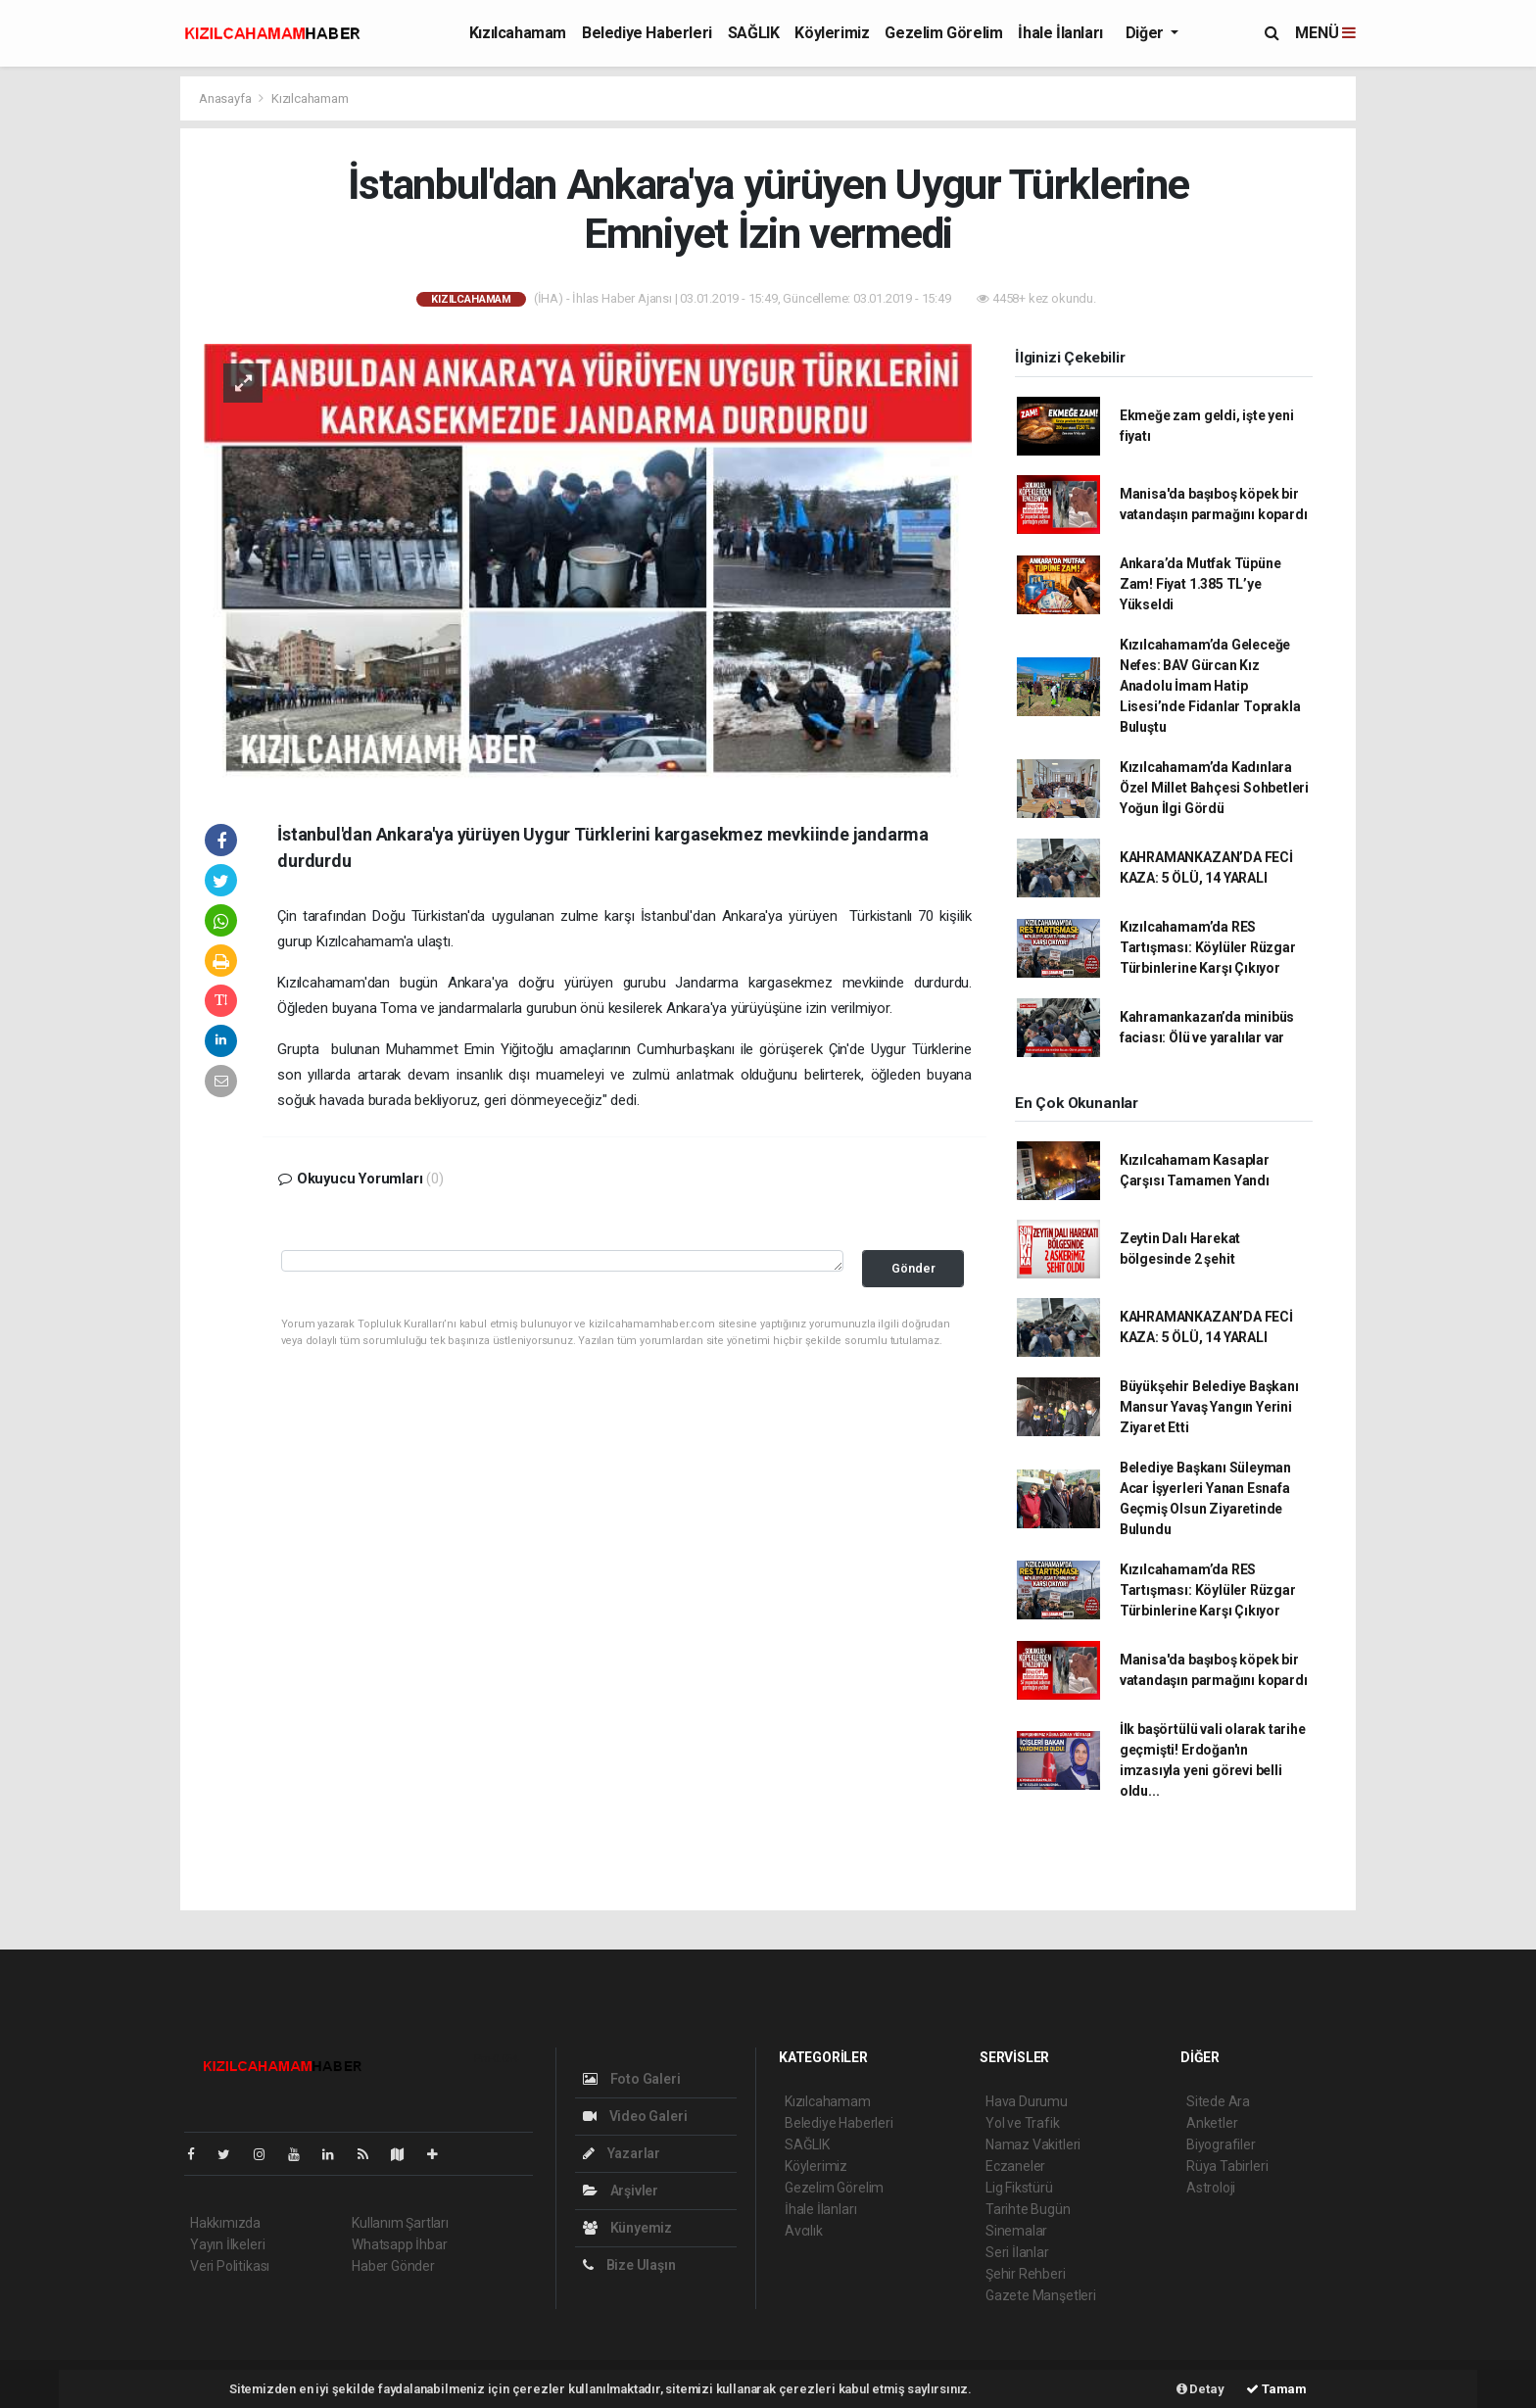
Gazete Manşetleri (1040, 2295)
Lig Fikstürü (1019, 2187)
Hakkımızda (225, 2223)
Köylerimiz (831, 33)
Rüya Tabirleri (1227, 2166)
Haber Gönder (393, 2266)
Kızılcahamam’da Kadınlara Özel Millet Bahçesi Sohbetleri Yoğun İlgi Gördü (1214, 787)
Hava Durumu (1026, 2101)
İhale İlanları (1060, 33)
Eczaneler (1015, 2166)
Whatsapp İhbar (399, 2244)
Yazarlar (621, 2153)
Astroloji (1210, 2187)
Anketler (1211, 2123)
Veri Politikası (229, 2266)
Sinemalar (1016, 2231)
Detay (1200, 2389)
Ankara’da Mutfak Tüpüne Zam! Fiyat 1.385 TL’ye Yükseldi (1200, 583)
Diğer (1147, 33)
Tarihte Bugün (1028, 2209)
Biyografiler (1221, 2144)
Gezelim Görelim (943, 33)
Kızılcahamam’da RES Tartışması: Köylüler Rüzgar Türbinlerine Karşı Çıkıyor (1208, 947)
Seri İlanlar (1017, 2252)
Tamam (1276, 2389)
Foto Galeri (632, 2079)
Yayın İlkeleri (227, 2244)
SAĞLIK (754, 33)
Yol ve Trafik (1022, 2123)
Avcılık (804, 2231)
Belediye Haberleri (647, 33)
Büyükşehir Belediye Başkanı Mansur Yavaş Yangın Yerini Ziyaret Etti (1209, 1406)
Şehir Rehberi (1025, 2274)
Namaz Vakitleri (1032, 2144)
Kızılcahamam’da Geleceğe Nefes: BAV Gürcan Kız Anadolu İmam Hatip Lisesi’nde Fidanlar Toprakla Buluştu (1210, 686)
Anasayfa (226, 98)
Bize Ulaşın (629, 2265)
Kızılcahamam (517, 33)
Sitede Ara (1218, 2101)
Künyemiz (627, 2228)
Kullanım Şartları (400, 2223)
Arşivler (620, 2190)
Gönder (913, 1268)
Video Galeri (635, 2116)
